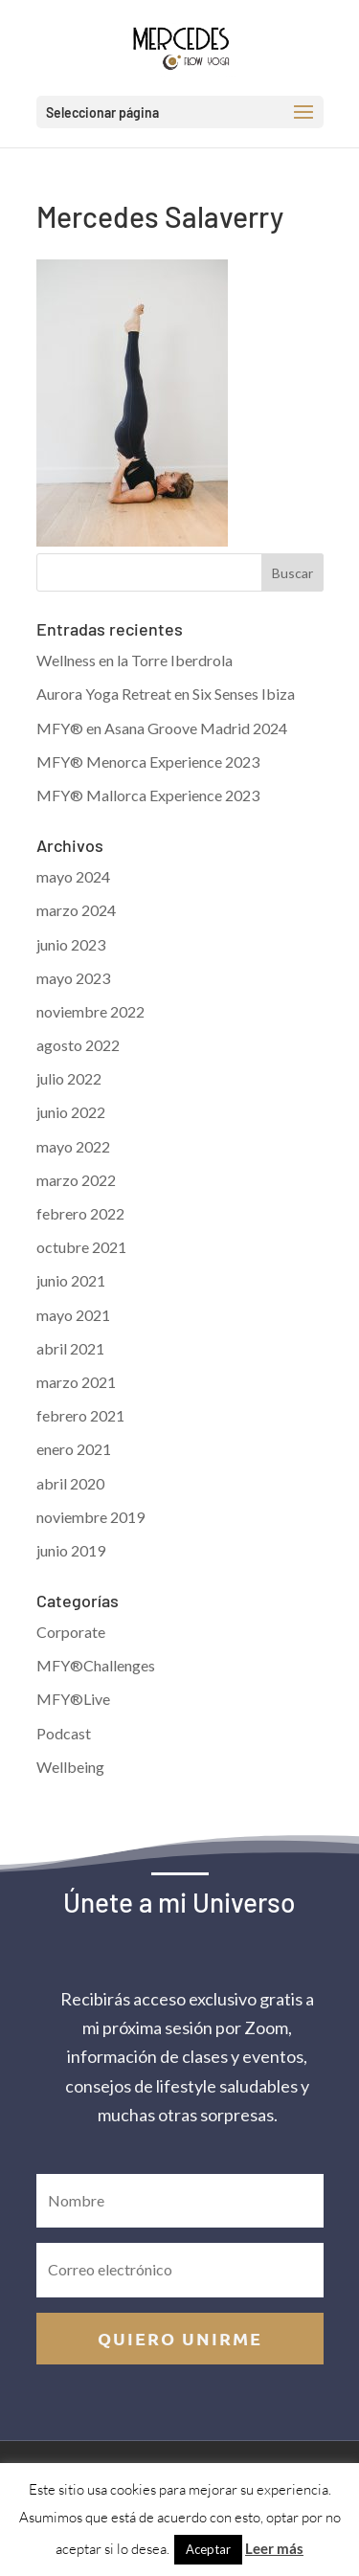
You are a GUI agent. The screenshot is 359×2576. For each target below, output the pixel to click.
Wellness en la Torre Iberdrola (134, 660)
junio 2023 (70, 944)
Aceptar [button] (208, 2549)
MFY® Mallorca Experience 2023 (147, 795)
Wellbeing (70, 1767)
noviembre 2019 (90, 1517)
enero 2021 (73, 1449)
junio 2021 (70, 1280)
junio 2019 (70, 1550)
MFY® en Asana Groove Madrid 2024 (161, 728)
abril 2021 (70, 1348)
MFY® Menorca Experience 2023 (147, 761)
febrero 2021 (80, 1415)
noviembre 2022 (90, 1011)
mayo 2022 (73, 1146)
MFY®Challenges (95, 1665)
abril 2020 (70, 1483)
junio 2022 (70, 1112)
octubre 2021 (81, 1247)
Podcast (63, 1733)
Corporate (70, 1632)
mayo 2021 (73, 1315)
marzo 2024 (76, 910)
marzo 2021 (76, 1382)
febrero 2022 (80, 1213)
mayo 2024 (73, 876)
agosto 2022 (78, 1045)
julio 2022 (68, 1078)
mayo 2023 (73, 978)
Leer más (274, 2548)
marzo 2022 (76, 1180)
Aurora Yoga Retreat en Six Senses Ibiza (165, 693)
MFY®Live (73, 1699)
